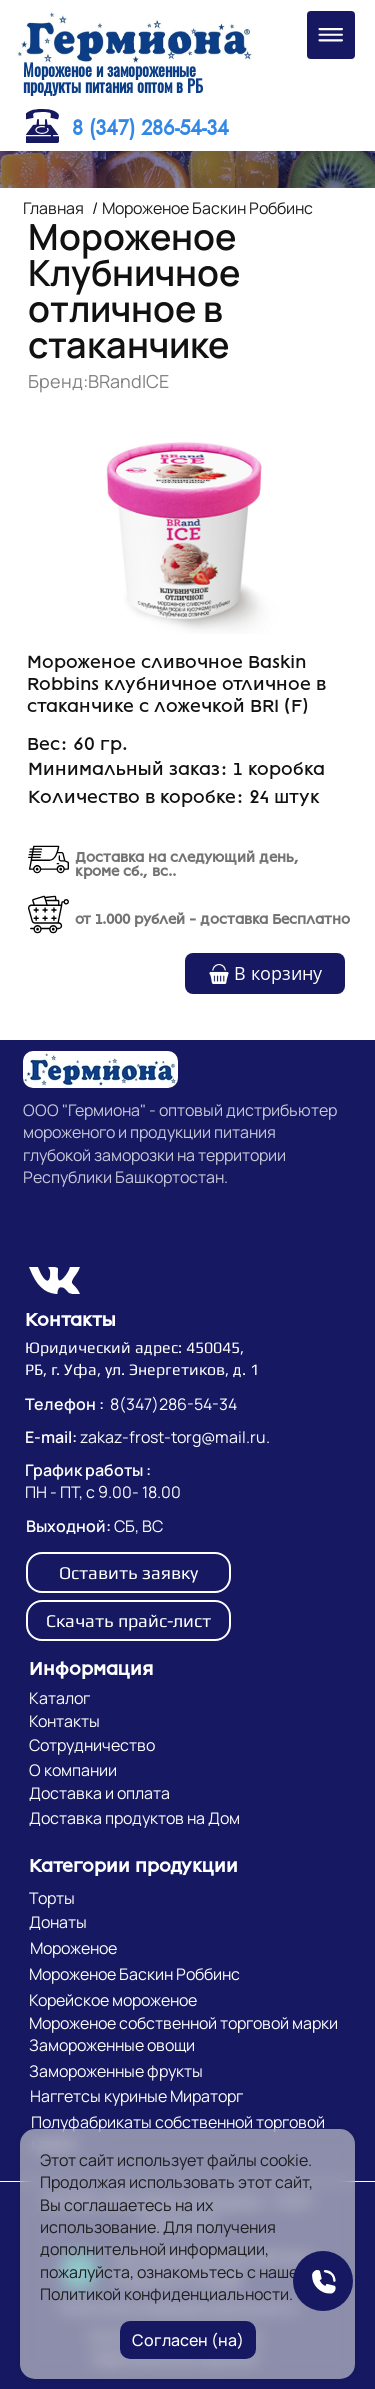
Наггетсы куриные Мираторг (136, 2096)
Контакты (64, 1721)
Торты (52, 1898)
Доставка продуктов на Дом (134, 1818)
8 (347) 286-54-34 (150, 128)
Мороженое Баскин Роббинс (207, 208)
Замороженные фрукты (116, 2071)
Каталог (59, 1698)
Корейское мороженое (113, 2000)
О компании (73, 1770)
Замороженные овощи (112, 2045)
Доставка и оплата (99, 1793)
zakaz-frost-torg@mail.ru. (175, 1437)
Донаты (58, 1922)
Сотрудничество (92, 1745)
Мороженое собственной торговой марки (183, 2023)
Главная (53, 208)
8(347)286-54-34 (173, 1404)
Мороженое (73, 1948)
